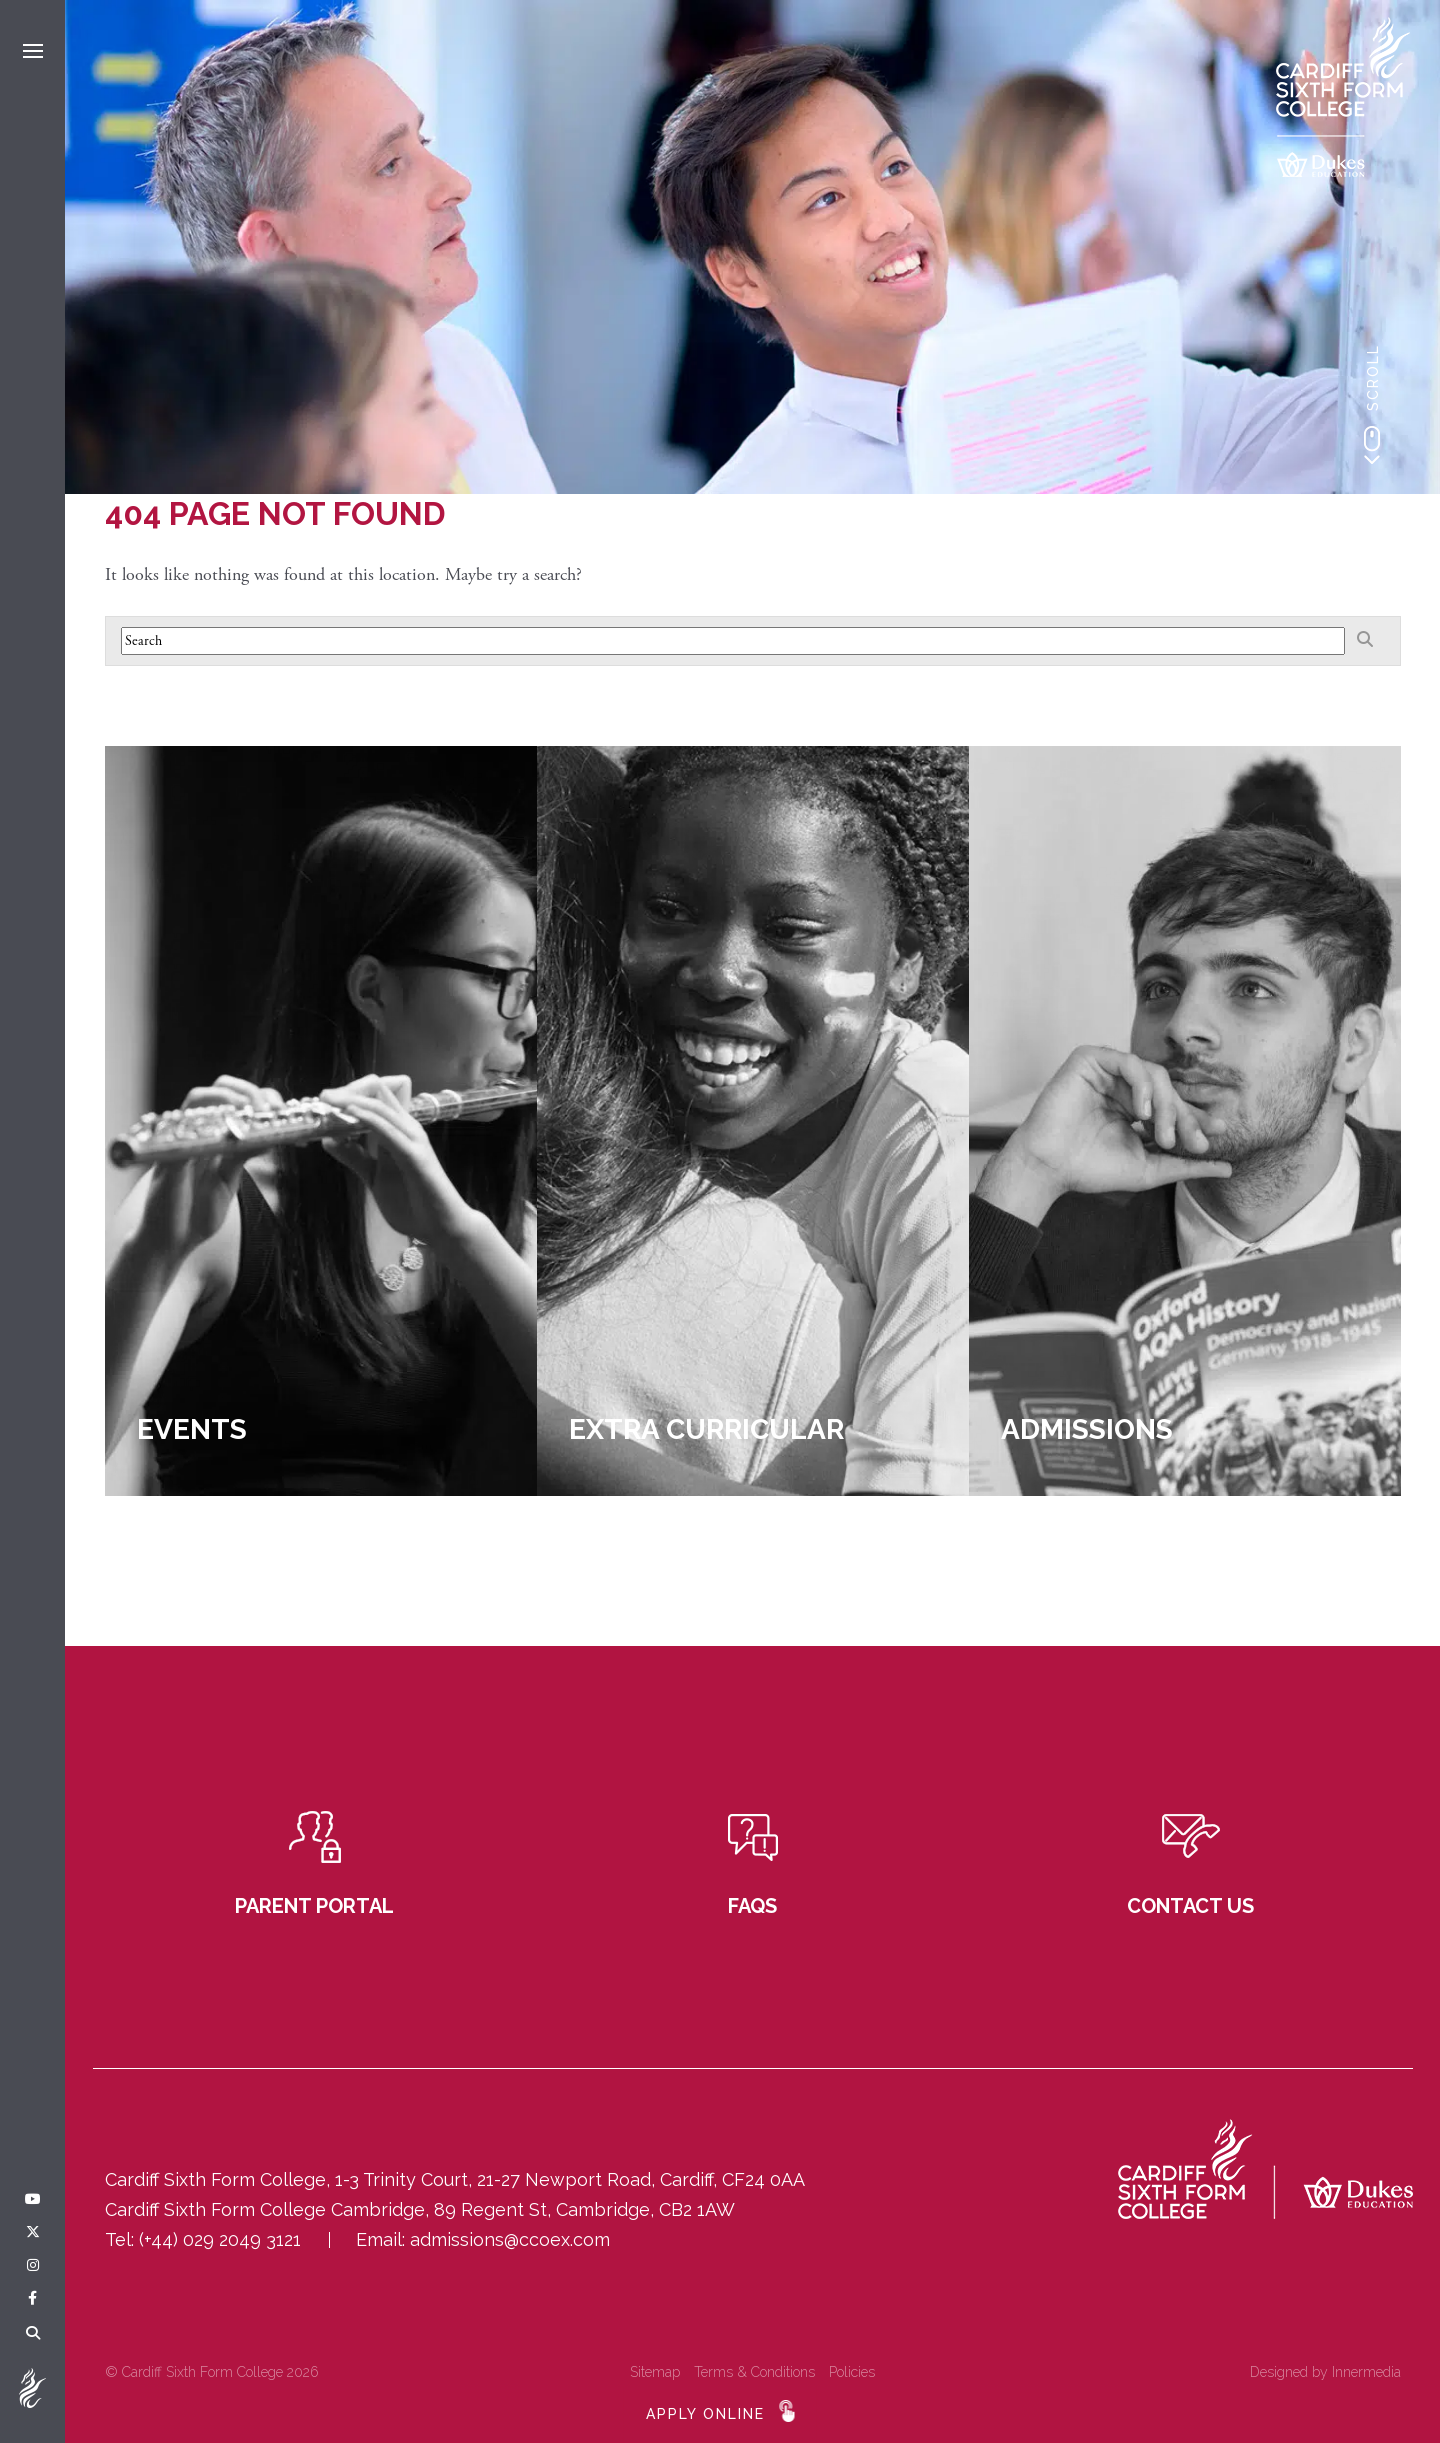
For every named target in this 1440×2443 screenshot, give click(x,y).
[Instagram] (33, 2266)
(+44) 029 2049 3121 (220, 2239)
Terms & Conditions (754, 2372)
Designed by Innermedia (1325, 2372)
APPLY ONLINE (705, 2414)
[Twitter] (33, 2233)
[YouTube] (33, 2200)
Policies (852, 2372)
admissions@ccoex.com (510, 2239)
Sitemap (655, 2372)
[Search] (33, 2334)
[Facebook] (32, 2299)
